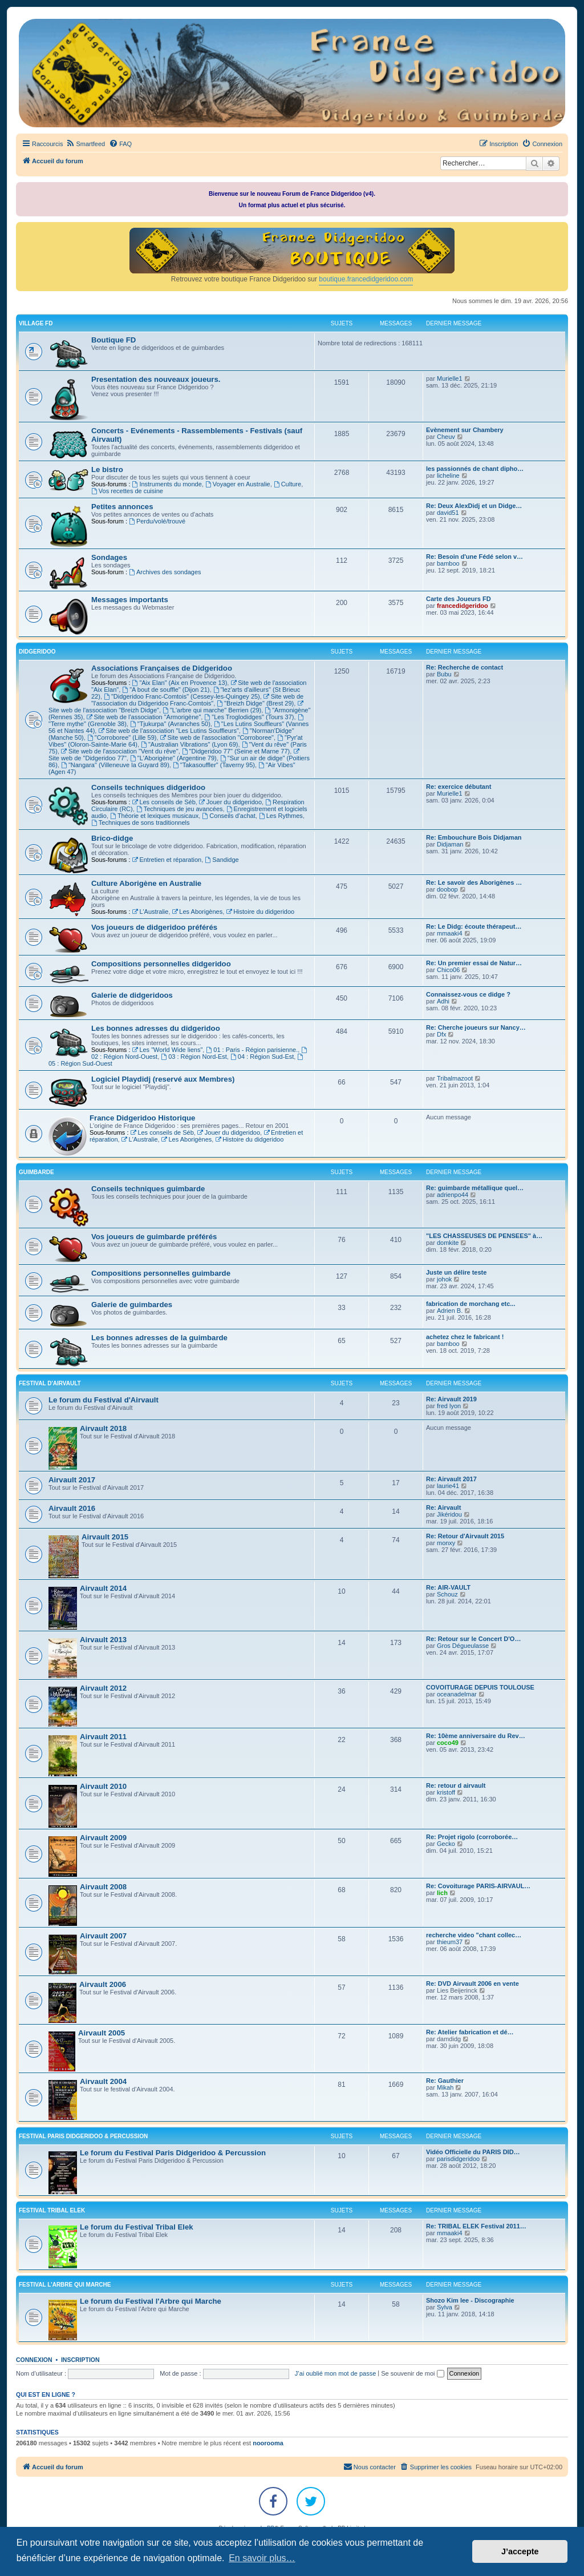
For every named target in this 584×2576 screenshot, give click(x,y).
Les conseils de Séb (164, 802)
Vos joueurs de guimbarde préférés (154, 1236)
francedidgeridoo (462, 605)
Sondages (109, 557)
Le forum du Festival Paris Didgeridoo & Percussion (173, 2152)
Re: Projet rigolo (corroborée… (472, 1836)
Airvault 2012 (103, 1688)
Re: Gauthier (445, 2080)
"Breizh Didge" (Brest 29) (255, 703)
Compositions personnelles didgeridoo (161, 964)
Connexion (34, 2359)
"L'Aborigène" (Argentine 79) (173, 758)
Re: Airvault (443, 1507)
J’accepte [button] (520, 2551)
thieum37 (450, 1941)
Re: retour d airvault (456, 1785)
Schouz (447, 1594)
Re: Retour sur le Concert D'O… (473, 1638)
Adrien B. (450, 1310)
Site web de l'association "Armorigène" (144, 716)
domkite (448, 1242)
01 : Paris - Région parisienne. (252, 1049)
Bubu (444, 674)
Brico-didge (112, 838)
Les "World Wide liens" (167, 1049)
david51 (448, 512)
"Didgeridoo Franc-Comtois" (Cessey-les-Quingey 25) (182, 696)
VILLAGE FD (35, 323)
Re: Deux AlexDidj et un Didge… (474, 505)
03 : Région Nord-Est (194, 1056)
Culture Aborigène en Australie (146, 883)
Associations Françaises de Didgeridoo (161, 668)
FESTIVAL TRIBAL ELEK (52, 2210)
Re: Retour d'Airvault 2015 (465, 1536)
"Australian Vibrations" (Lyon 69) (189, 744)
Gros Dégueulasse (463, 1645)
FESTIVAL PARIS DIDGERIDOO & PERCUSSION (83, 2136)
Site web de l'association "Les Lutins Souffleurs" (168, 730)
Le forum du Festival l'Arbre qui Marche (150, 2301)
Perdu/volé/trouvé (157, 521)
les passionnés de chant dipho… (475, 468)
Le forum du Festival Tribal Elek (136, 2227)
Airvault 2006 (102, 1984)
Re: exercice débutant (458, 786)
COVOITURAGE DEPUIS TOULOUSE (480, 1687)
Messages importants (129, 599)
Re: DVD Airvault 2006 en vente (472, 1983)
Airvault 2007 (103, 1936)
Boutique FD (113, 340)
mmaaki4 (450, 933)
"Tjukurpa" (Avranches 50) (170, 723)
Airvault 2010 (103, 1786)
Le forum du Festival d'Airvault (103, 1400)
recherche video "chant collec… (473, 1935)
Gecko (446, 1843)
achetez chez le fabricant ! (465, 1336)
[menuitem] (85, 144)
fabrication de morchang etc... (470, 1303)
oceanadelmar (457, 1694)
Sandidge (221, 859)
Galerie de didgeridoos (132, 995)
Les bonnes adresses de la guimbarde (159, 1337)
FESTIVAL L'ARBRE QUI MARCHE (65, 2284)
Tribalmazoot (455, 1078)
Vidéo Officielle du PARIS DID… (473, 2151)
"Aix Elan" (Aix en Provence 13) (180, 682)
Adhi (443, 1001)
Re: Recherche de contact (464, 667)
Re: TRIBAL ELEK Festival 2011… (476, 2226)
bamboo (448, 563)
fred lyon (449, 1405)
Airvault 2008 (103, 1886)
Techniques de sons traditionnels (140, 822)
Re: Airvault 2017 (451, 1479)
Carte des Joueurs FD (458, 598)
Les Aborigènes (197, 911)
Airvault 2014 (103, 1588)
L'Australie (150, 911)
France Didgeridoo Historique (142, 1118)
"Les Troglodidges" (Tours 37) (249, 716)
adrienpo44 (452, 1194)
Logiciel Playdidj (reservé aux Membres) (162, 1079)
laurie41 (448, 1485)
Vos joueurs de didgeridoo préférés (154, 927)
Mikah (445, 2087)
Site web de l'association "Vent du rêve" (120, 751)
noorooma (268, 2443)
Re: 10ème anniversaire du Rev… (475, 1735)
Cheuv (446, 436)
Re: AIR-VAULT (448, 1587)
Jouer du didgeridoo (230, 802)
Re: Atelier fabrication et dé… (470, 2032)
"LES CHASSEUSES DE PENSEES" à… (484, 1235)
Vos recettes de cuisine (127, 490)
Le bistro (107, 469)
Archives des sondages (165, 572)
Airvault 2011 (103, 1736)
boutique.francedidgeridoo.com (366, 279)
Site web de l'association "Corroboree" (217, 737)
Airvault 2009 (103, 1837)
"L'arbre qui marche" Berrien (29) (212, 710)
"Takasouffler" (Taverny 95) (214, 764)
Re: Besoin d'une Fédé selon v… (474, 556)
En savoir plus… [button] (262, 2558)
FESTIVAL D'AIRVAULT (50, 1383)
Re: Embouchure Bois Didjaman (473, 837)
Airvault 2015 (105, 1537)
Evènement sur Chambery (465, 429)
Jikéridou (449, 1514)
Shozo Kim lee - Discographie (470, 2300)
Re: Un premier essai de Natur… (474, 963)
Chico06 (448, 969)
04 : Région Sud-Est (262, 1056)
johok (444, 1279)
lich (442, 1892)
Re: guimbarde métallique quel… (475, 1187)
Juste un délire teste (456, 1272)
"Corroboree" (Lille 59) (122, 737)
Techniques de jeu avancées (179, 808)
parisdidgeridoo (458, 2158)
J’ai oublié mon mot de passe (335, 2373)
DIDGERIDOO (37, 651)
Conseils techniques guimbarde (148, 1188)
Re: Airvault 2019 (451, 1399)
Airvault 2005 (101, 2033)
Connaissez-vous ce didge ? (468, 994)
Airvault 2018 (103, 1428)
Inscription (80, 2359)
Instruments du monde (167, 484)
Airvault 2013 (103, 1639)
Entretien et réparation (167, 859)
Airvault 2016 (71, 1508)
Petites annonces (122, 506)
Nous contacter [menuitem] (369, 2466)
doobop (447, 889)
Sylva (444, 2307)
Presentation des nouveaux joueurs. (155, 379)
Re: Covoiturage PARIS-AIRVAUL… (478, 1885)
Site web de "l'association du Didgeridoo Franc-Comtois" (197, 700)
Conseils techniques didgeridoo (148, 787)
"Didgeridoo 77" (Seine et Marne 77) (236, 751)
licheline (448, 475)
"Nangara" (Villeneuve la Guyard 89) (115, 764)
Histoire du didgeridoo (260, 911)
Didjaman (450, 844)
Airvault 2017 (71, 1480)
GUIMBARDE (36, 1172)
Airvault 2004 (103, 2081)
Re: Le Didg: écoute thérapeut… (473, 926)
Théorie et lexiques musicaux (154, 815)
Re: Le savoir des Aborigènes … (474, 882)
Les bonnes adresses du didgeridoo (155, 1028)
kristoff (446, 1792)
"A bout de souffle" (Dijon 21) (165, 689)
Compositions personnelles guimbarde (160, 1273)
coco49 (448, 1742)
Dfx (442, 1034)
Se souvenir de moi (412, 2373)
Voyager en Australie (237, 484)
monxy (446, 1542)
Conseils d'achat (228, 815)
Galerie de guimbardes (131, 1304)
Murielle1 (450, 378)
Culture (287, 484)
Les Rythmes (281, 815)
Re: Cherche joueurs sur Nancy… (476, 1027)
